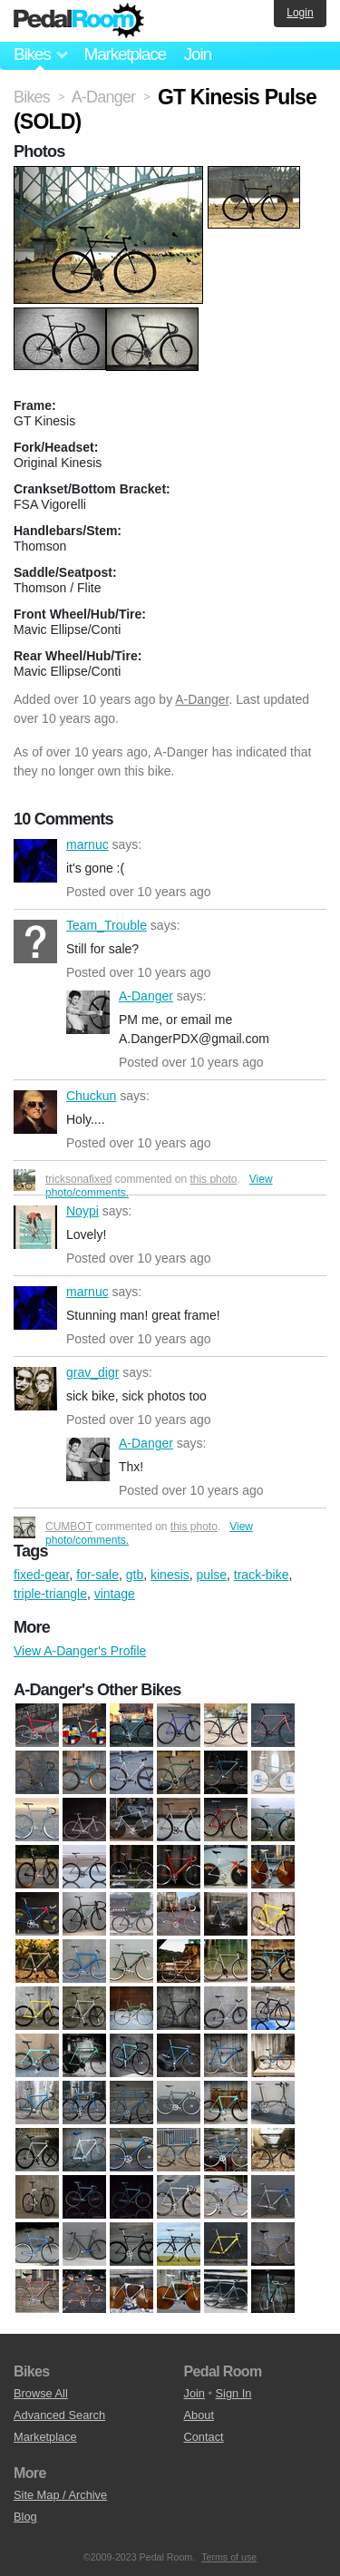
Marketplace (124, 53)
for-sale (97, 1574)
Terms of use (229, 2557)
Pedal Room (79, 21)
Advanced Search (59, 2415)
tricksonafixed (78, 1179)
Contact (204, 2437)
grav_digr (35, 1388)
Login (300, 12)
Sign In (234, 2393)
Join (197, 53)
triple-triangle (50, 1593)
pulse (212, 1574)
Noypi (35, 1227)
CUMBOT (68, 1526)
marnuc (35, 861)
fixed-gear (41, 1574)
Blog (25, 2516)
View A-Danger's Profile (80, 1651)
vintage (114, 1593)
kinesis (170, 1574)
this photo (213, 1179)
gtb (134, 1574)
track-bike (261, 1574)
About (199, 2415)
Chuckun (35, 1112)
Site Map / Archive (60, 2495)
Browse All (41, 2393)
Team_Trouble (35, 941)
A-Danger (201, 699)
